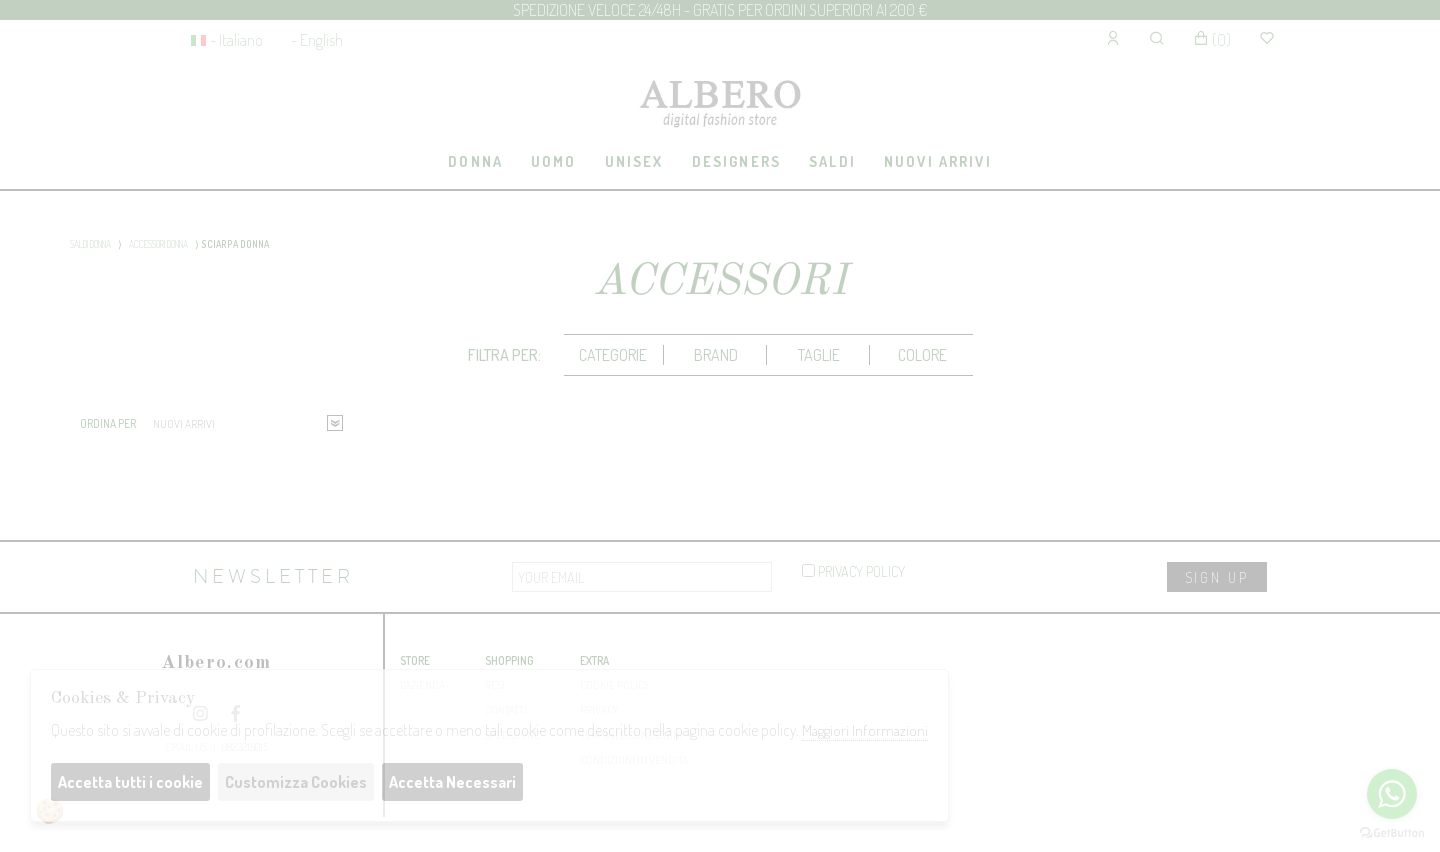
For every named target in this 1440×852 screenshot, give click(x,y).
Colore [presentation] (922, 355)
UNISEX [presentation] (634, 161)
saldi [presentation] (832, 161)
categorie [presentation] (613, 355)
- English (317, 40)
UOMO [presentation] (554, 161)
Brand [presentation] (716, 355)
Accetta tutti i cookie (130, 782)
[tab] (476, 162)
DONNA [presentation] (475, 161)
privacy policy (853, 571)
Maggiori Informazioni (865, 730)
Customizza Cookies (296, 782)
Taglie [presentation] (819, 355)
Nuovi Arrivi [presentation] (938, 161)
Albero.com (216, 663)
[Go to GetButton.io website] (1392, 832)
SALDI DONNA (90, 244)
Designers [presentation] (736, 161)
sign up (1217, 577)
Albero (720, 105)
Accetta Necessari (452, 782)
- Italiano (236, 40)
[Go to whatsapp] (1392, 794)
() (1212, 40)
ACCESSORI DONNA (158, 244)
